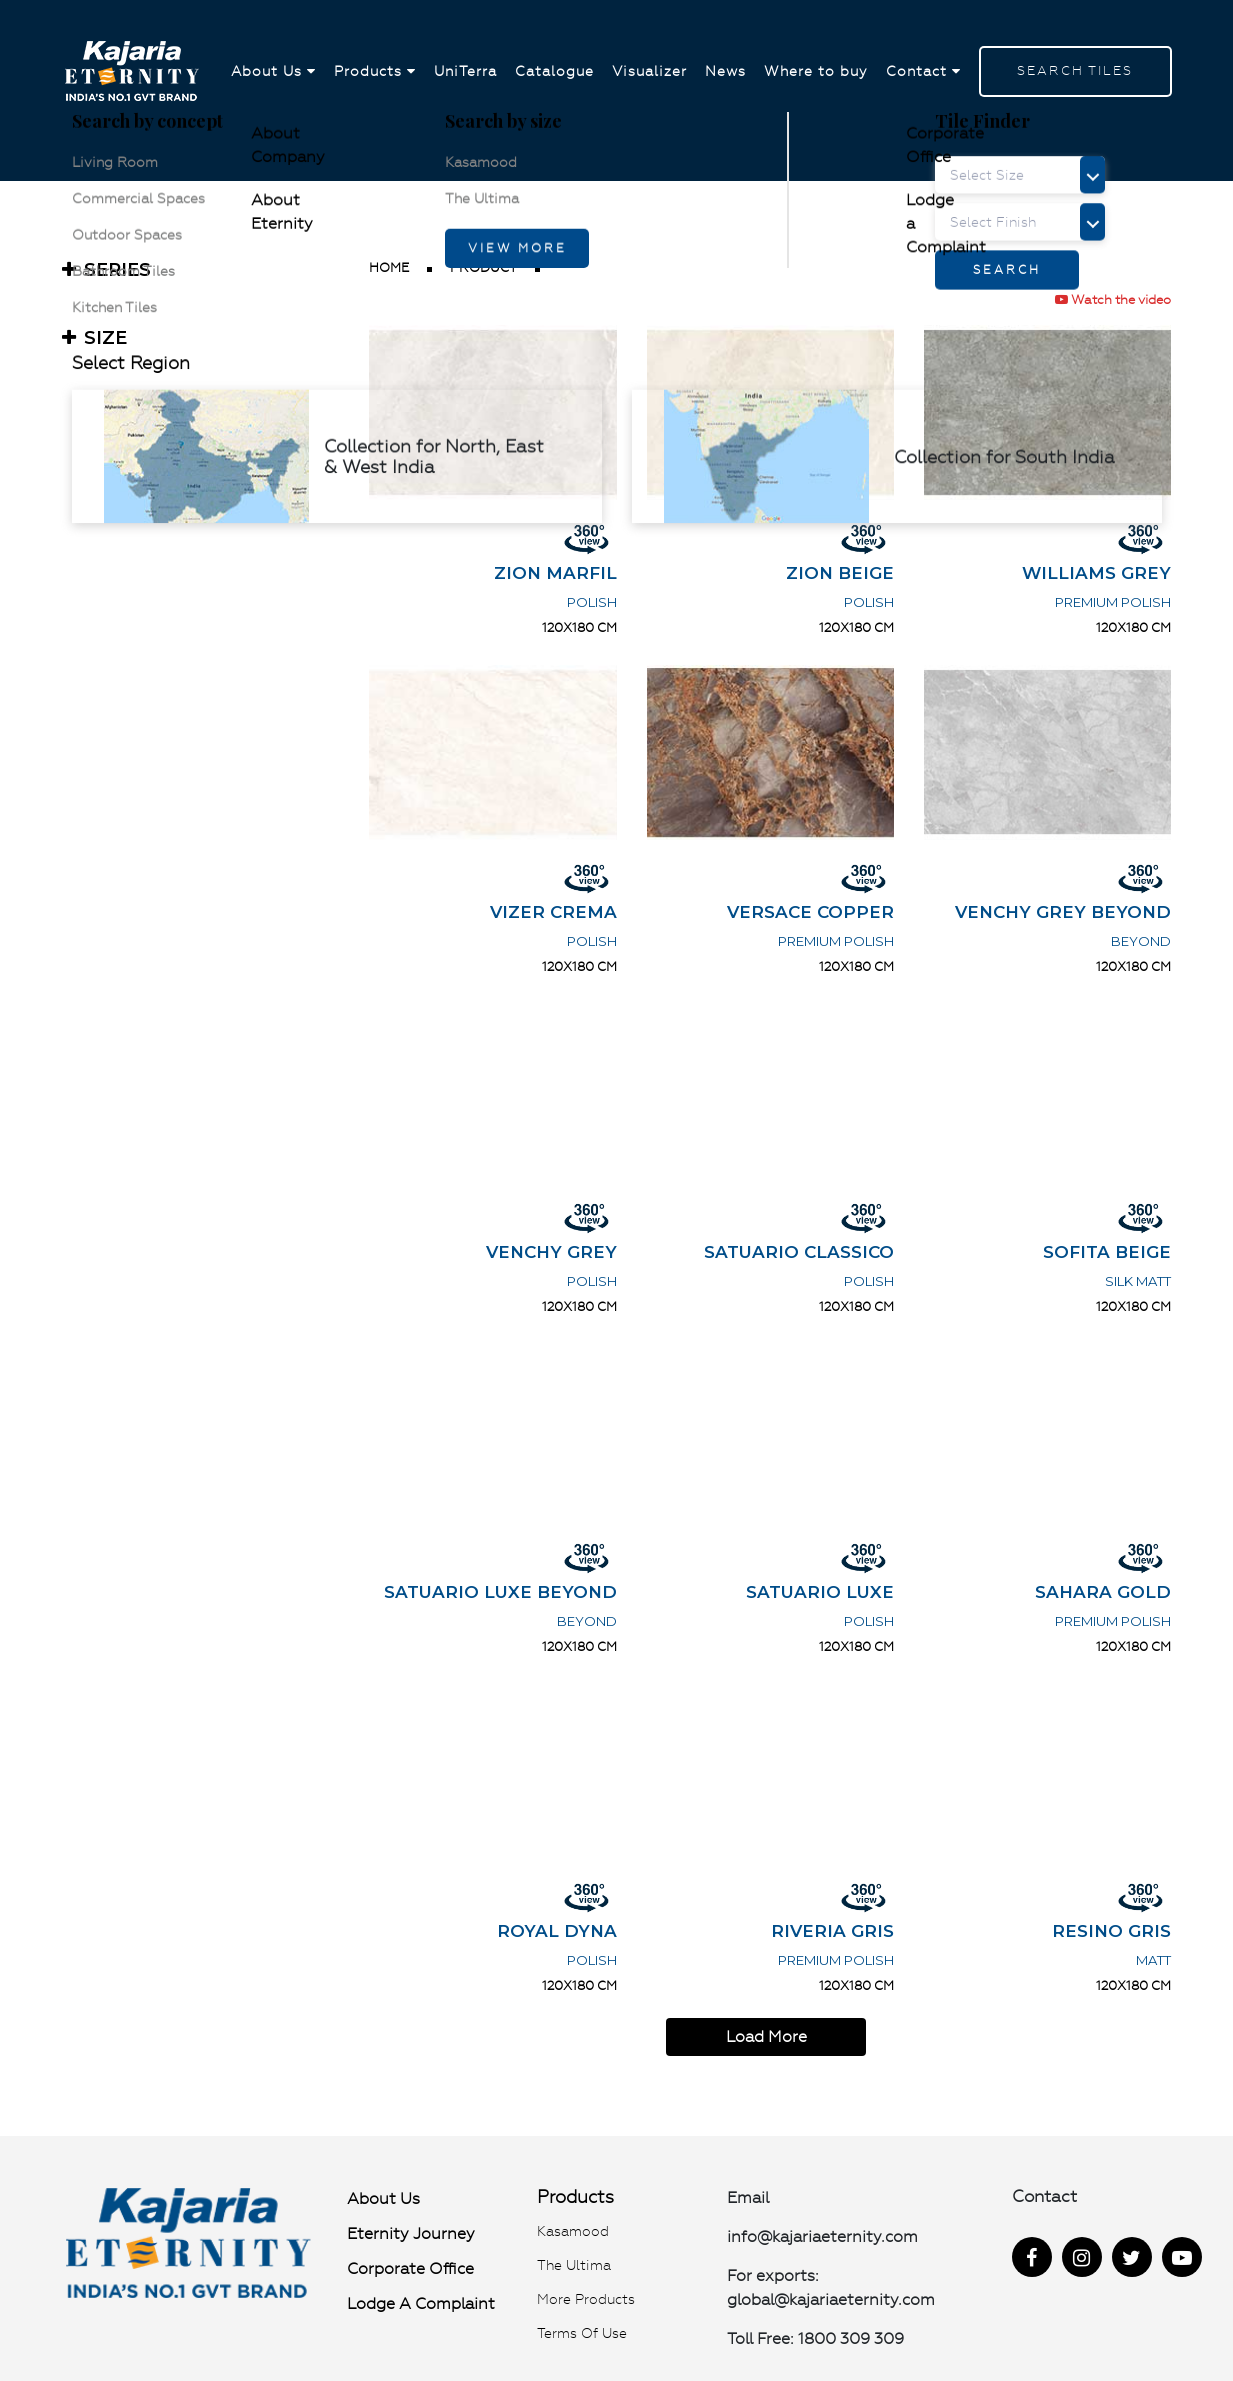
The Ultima (574, 2265)
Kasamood (573, 2231)
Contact (923, 72)
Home (389, 267)
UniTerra (465, 72)
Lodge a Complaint (421, 2303)
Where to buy (816, 72)
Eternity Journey (411, 2233)
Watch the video (1113, 299)
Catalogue (554, 72)
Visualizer (649, 72)
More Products (586, 2299)
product (483, 267)
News (725, 72)
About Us (273, 72)
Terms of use (582, 2333)
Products (375, 72)
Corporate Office (410, 2268)
